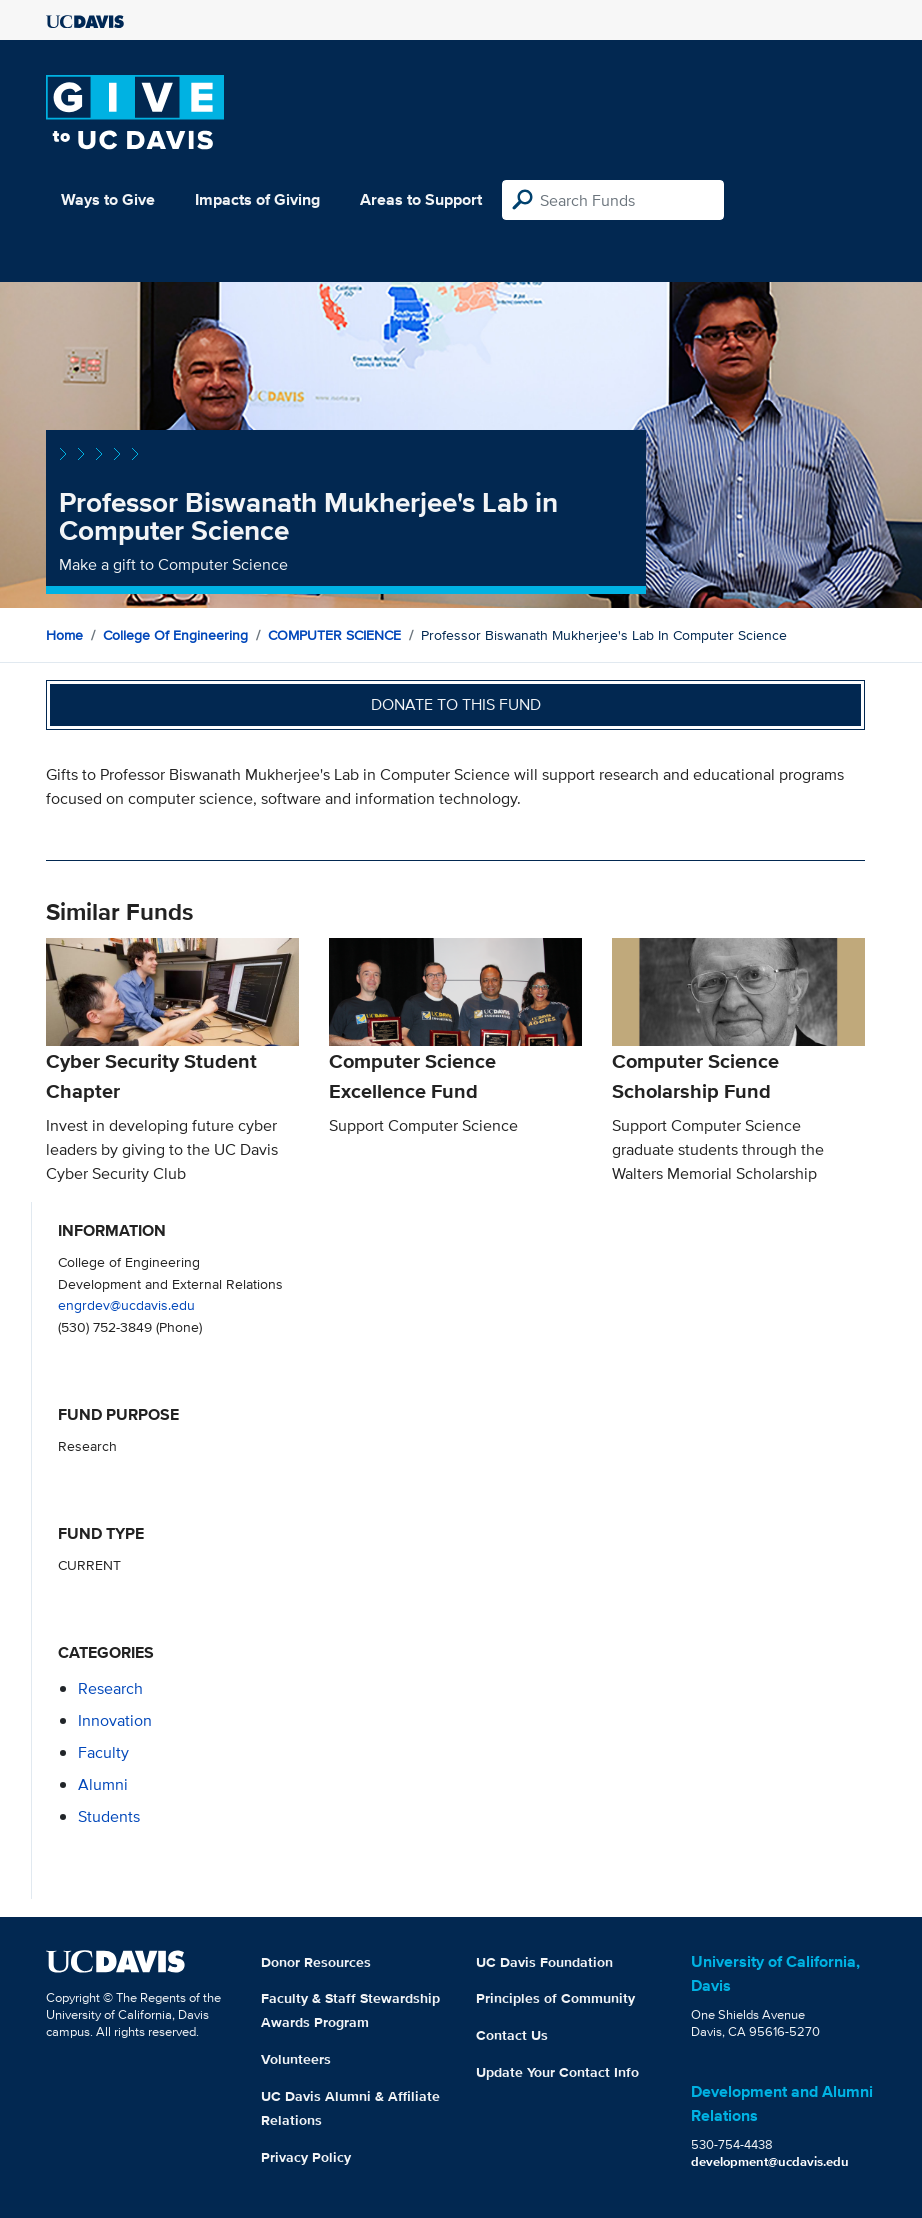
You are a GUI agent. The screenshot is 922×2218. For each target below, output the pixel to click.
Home (64, 635)
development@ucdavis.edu (770, 2161)
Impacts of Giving (257, 199)
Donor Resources (316, 1962)
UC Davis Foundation (544, 1962)
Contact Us (512, 2035)
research (110, 1688)
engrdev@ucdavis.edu (126, 1304)
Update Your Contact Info (557, 2072)
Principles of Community (555, 1998)
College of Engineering (175, 635)
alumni (103, 1784)
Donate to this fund (456, 704)
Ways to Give (108, 199)
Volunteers (296, 2059)
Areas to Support (421, 199)
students (109, 1816)
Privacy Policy (306, 2157)
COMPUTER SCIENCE (334, 635)
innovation (115, 1720)
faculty (103, 1752)
